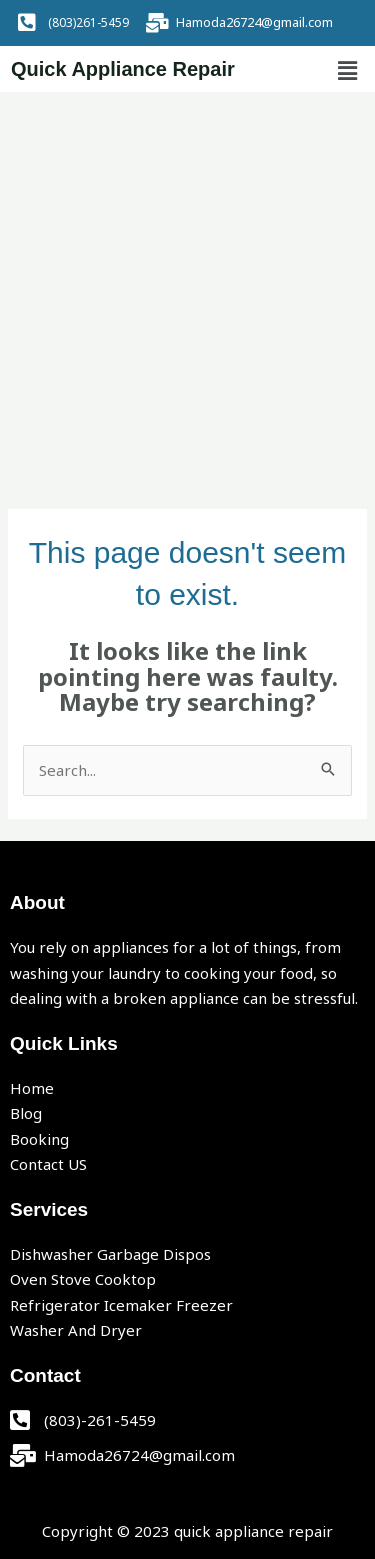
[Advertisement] (187, 289)
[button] (348, 71)
